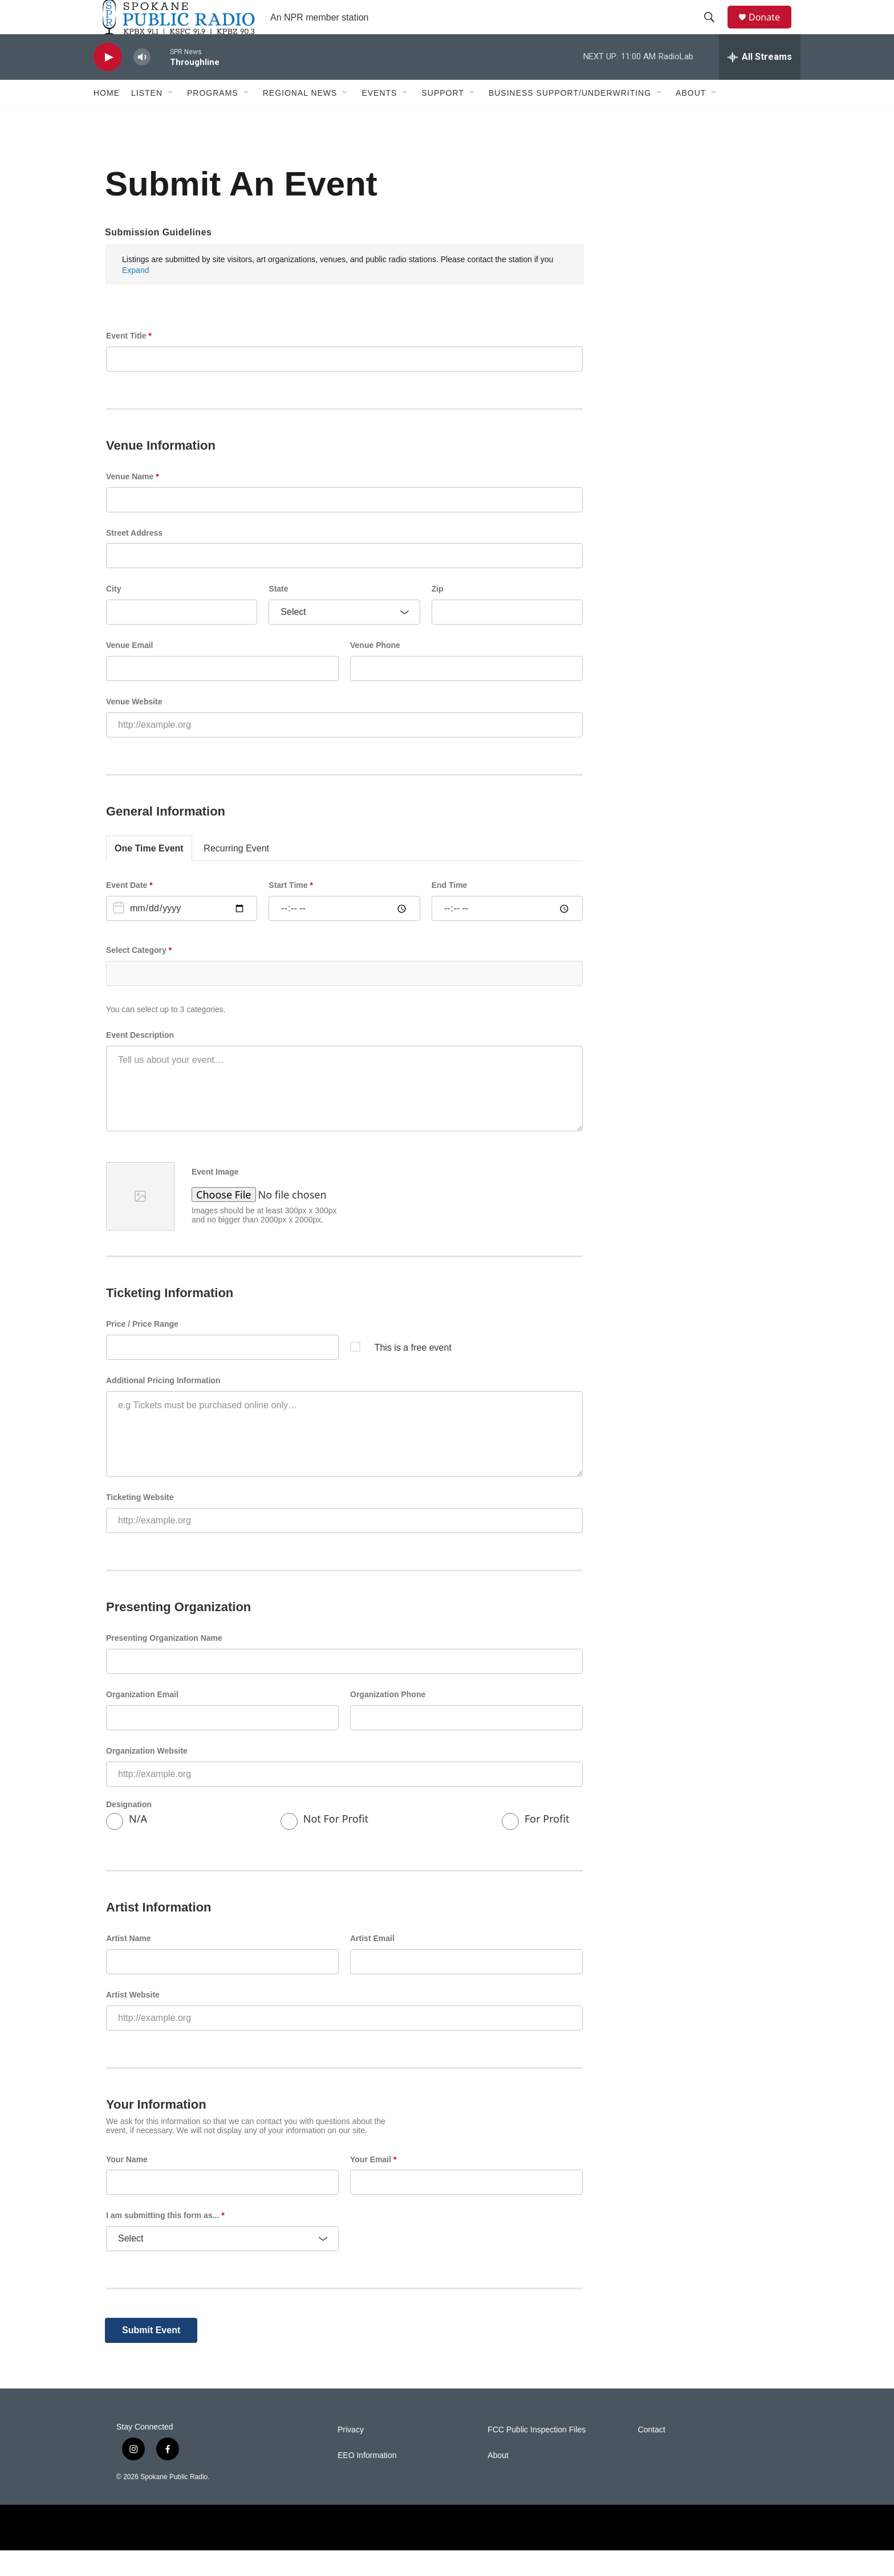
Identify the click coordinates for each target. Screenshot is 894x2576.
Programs (212, 118)
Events (379, 118)
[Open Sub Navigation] (171, 118)
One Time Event (149, 874)
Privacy (351, 2455)
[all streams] (759, 82)
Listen (146, 118)
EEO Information (367, 2481)
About (691, 118)
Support (442, 118)
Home (107, 118)
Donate (771, 30)
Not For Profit (324, 1847)
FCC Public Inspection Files (536, 2455)
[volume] (142, 83)
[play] (108, 82)
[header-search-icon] (714, 30)
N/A (126, 1847)
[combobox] (344, 999)
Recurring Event (236, 874)
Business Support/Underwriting (570, 118)
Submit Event (151, 2356)
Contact (651, 2455)
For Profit (536, 1847)
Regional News (300, 118)
